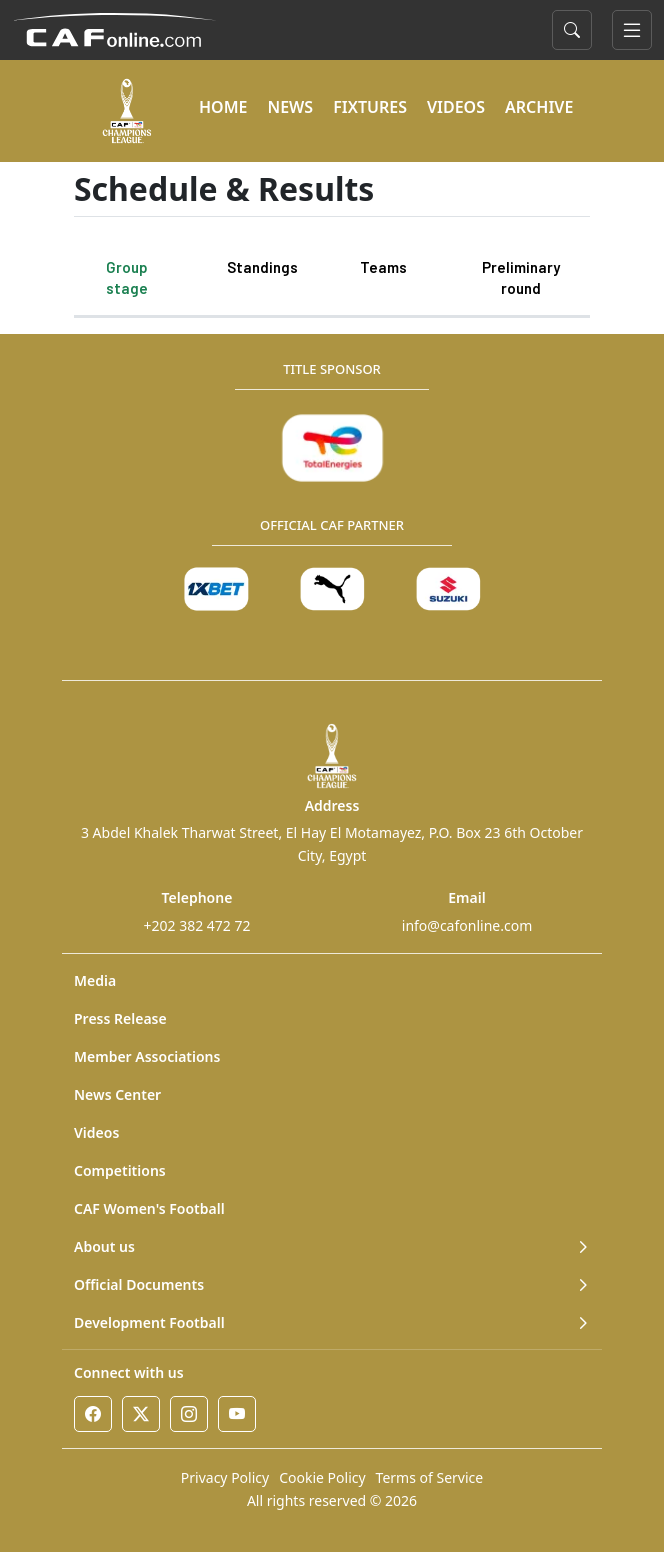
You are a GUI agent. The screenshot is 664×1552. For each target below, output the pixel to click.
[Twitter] (141, 1414)
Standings (262, 267)
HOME (223, 107)
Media (95, 980)
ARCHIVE (539, 107)
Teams (383, 267)
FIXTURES (370, 107)
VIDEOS (456, 107)
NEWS (290, 107)
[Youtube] (237, 1414)
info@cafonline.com (467, 925)
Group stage (127, 277)
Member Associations (147, 1056)
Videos (96, 1132)
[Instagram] (189, 1414)
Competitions (120, 1170)
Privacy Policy (225, 1477)
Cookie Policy (322, 1477)
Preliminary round (521, 277)
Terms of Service (430, 1477)
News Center (117, 1094)
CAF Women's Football (149, 1208)
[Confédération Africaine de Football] (114, 28)
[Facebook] (93, 1414)
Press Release (120, 1018)
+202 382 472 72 (196, 925)
